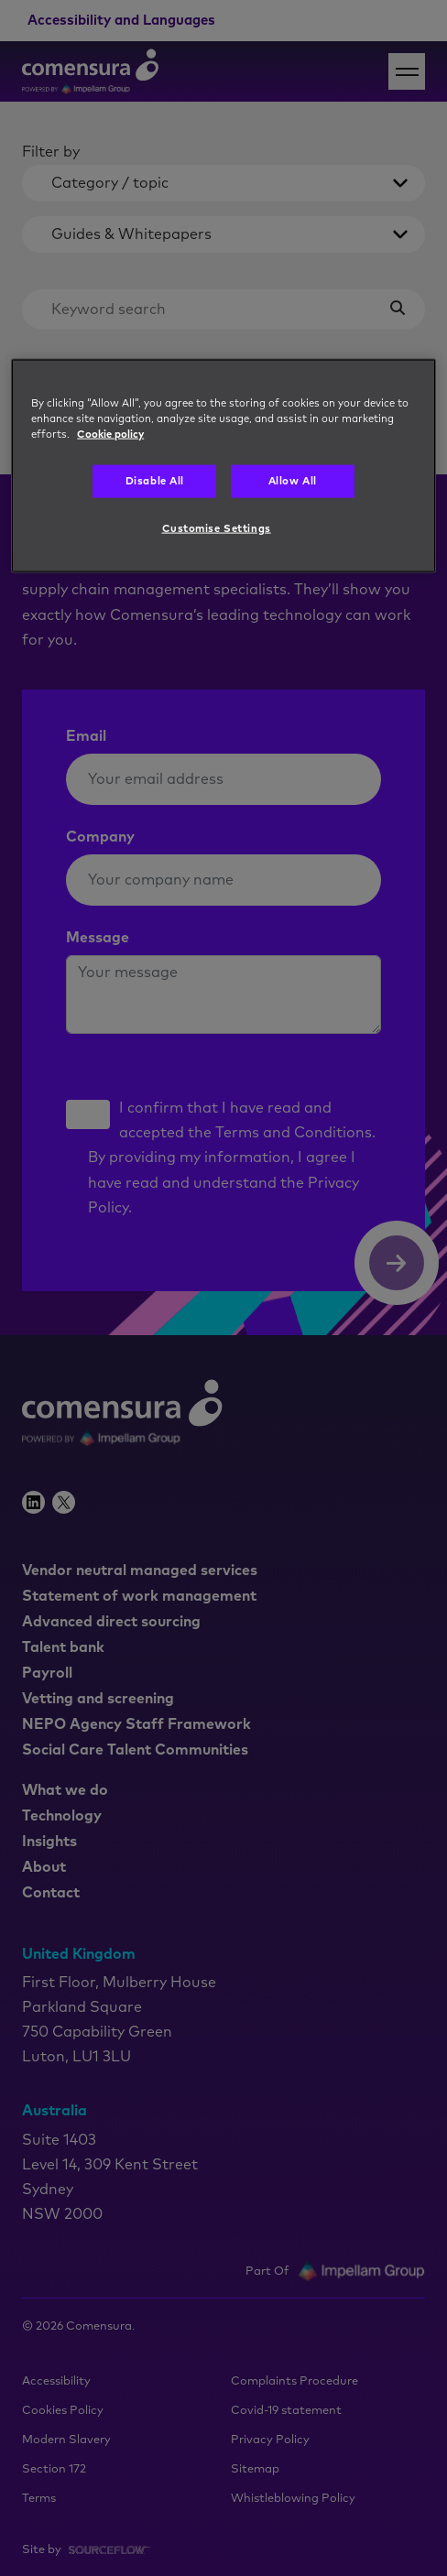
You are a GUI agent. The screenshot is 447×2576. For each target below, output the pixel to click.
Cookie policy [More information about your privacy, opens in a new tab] (110, 434)
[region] (223, 466)
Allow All (292, 481)
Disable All (154, 481)
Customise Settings (216, 528)
